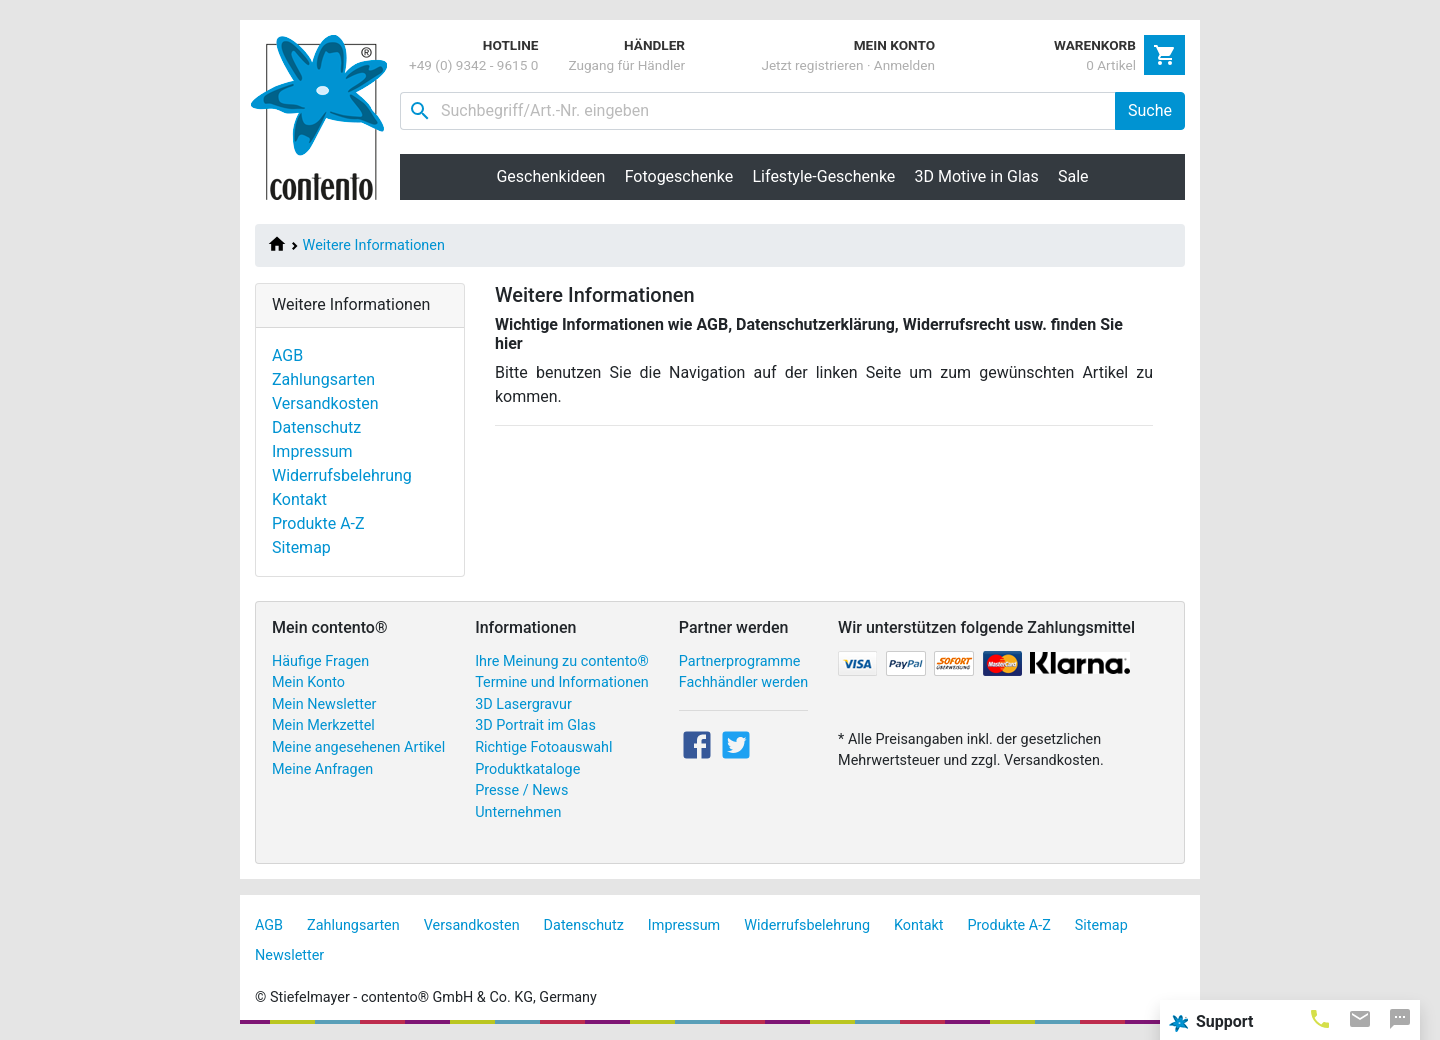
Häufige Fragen (320, 661)
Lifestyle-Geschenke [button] (824, 176)
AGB (287, 355)
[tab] (1320, 1018)
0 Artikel (1111, 65)
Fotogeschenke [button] (679, 176)
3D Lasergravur (523, 704)
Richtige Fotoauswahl (543, 747)
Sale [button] (1073, 176)
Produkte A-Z (318, 523)
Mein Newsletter (324, 704)
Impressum (312, 451)
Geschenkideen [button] (550, 176)
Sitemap (301, 547)
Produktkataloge (527, 769)
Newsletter (289, 955)
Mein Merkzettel (323, 725)
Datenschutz (316, 427)
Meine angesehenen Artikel (358, 747)
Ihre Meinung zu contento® (562, 661)
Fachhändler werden (743, 682)
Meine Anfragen (322, 769)
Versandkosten (325, 403)
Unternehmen (518, 812)
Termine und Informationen (562, 682)
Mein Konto (308, 682)
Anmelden (904, 65)
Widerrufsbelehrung (342, 475)
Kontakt (299, 499)
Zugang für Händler (626, 65)
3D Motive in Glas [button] (977, 176)
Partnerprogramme (740, 661)
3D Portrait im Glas (535, 725)
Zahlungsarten (323, 379)
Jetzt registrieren (812, 65)
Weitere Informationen (374, 245)
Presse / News (521, 790)
